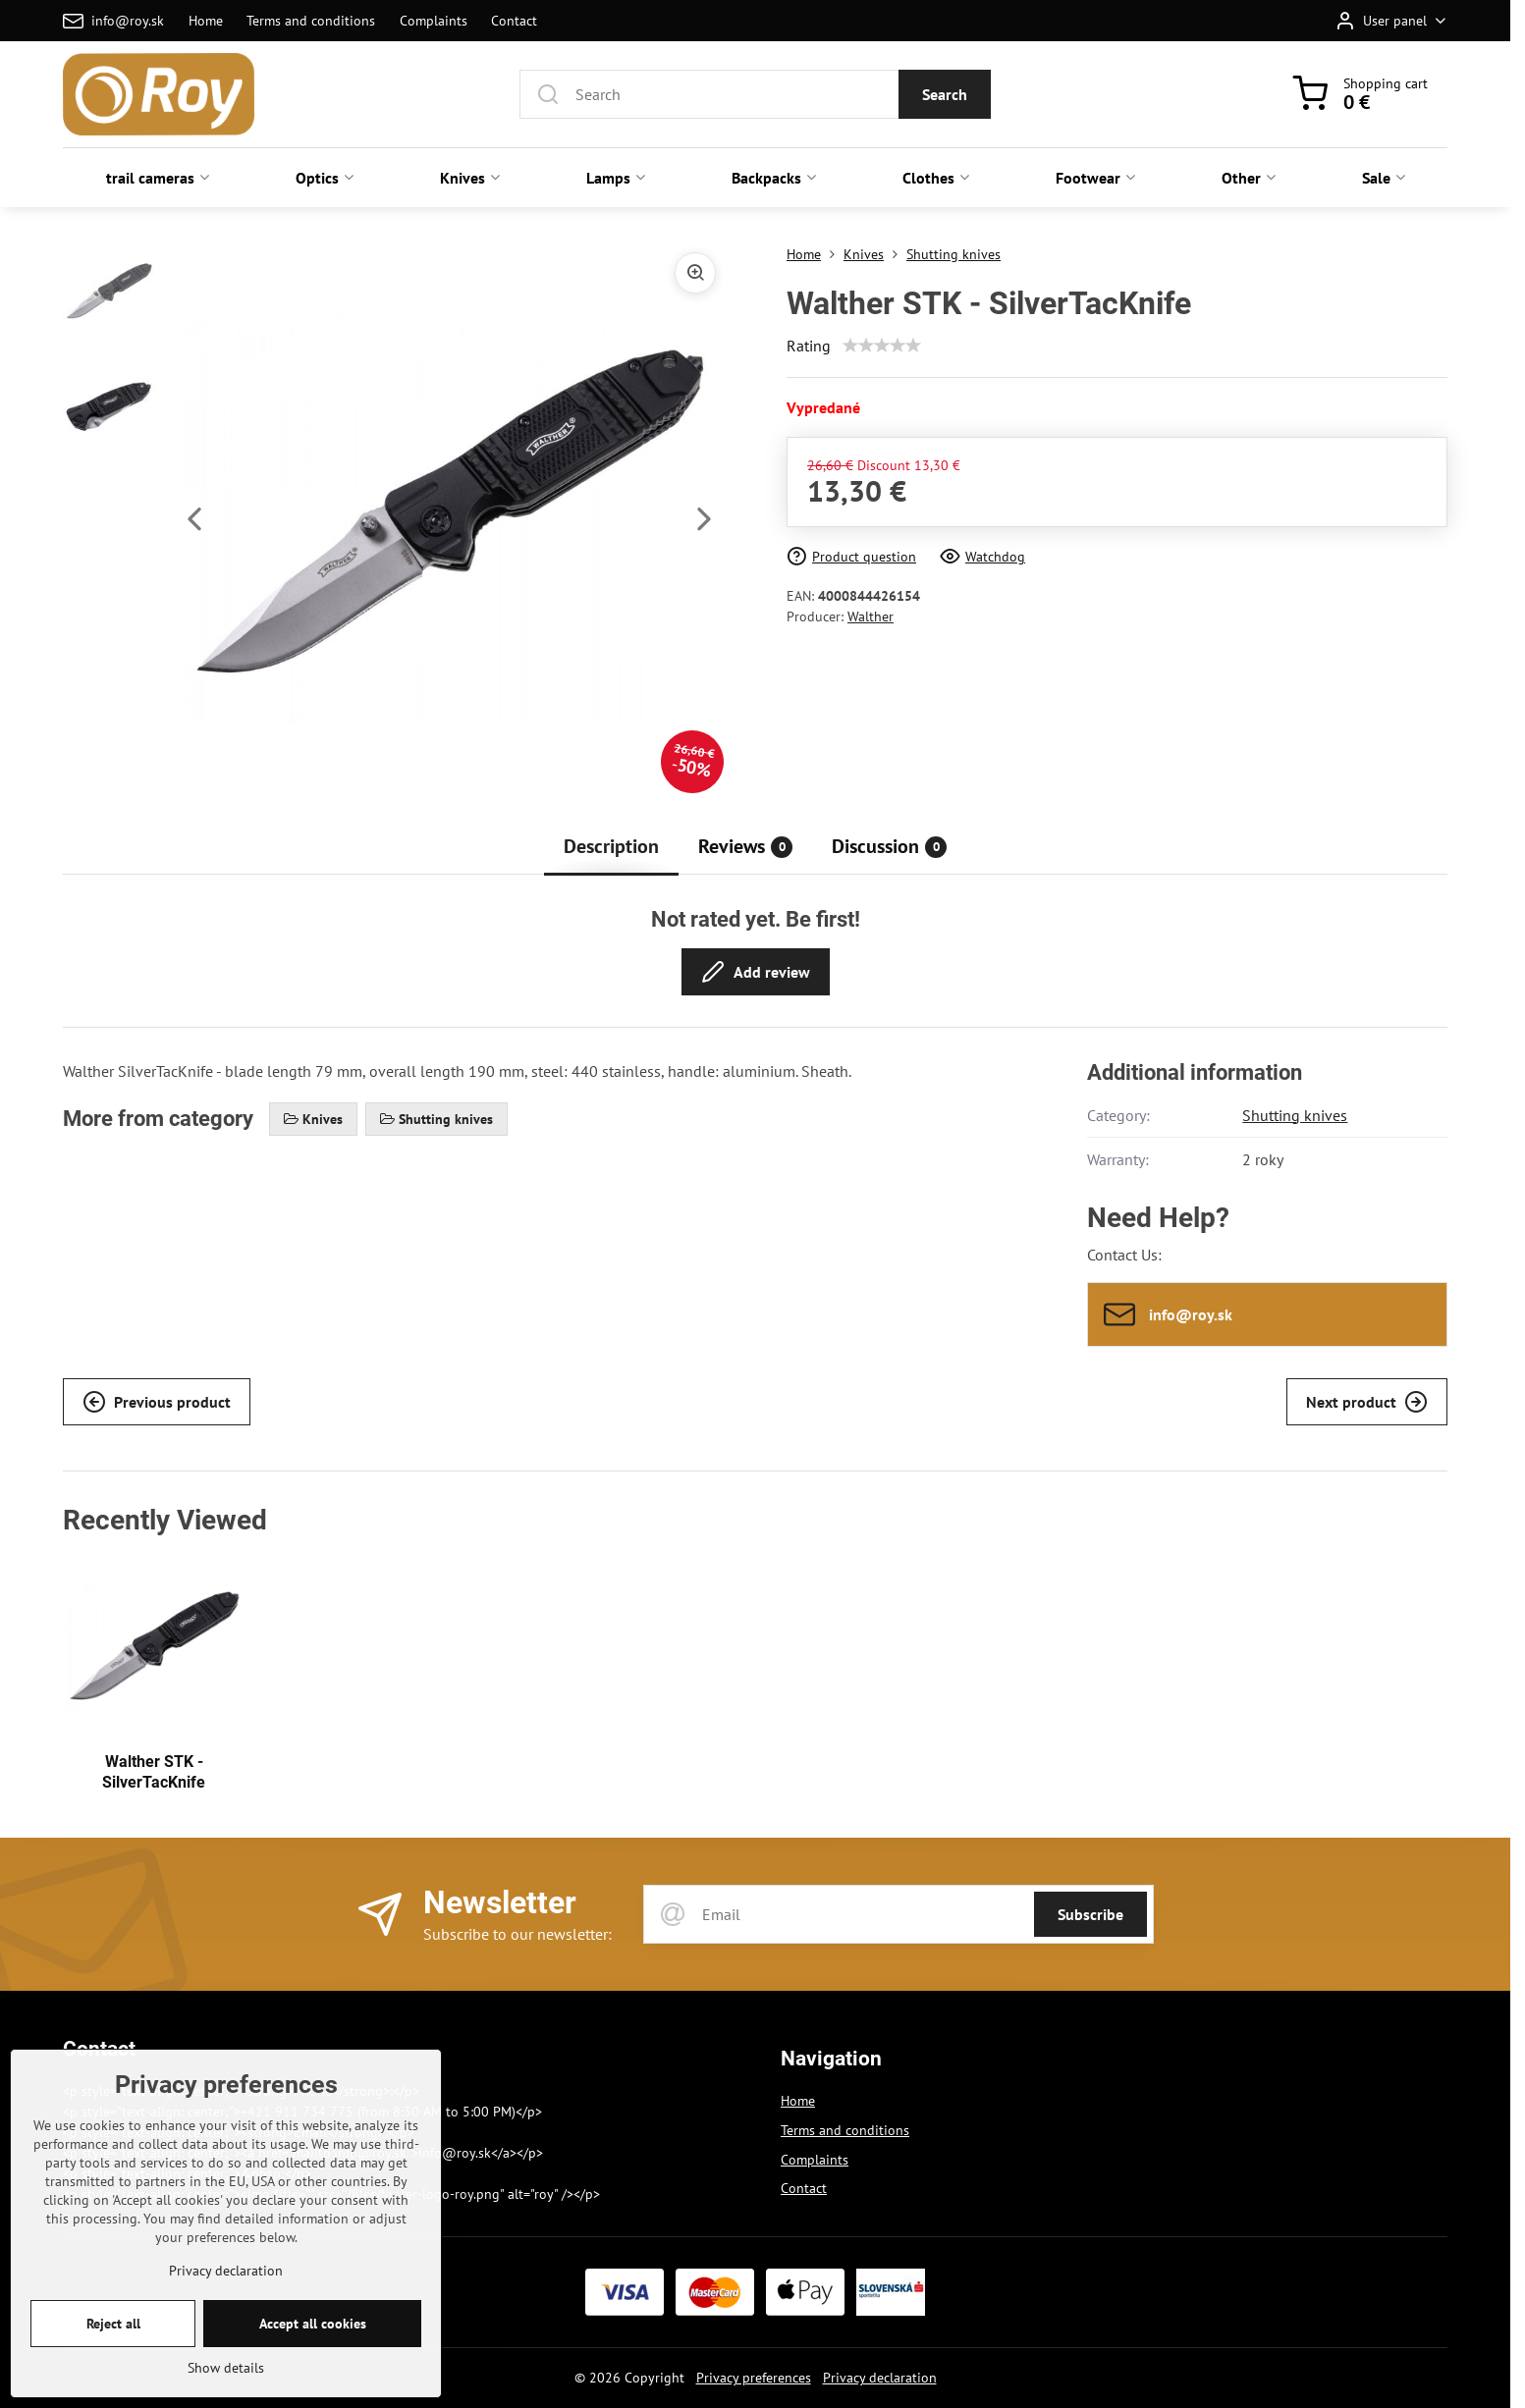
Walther (870, 616)
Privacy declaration (880, 2377)
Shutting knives (1294, 1115)
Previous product (156, 1402)
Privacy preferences (753, 2377)
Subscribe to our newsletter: (517, 1934)
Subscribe (1090, 1914)
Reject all (113, 2383)
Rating (809, 345)
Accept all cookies (312, 2383)
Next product (1367, 1402)
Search (944, 94)
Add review (755, 972)
